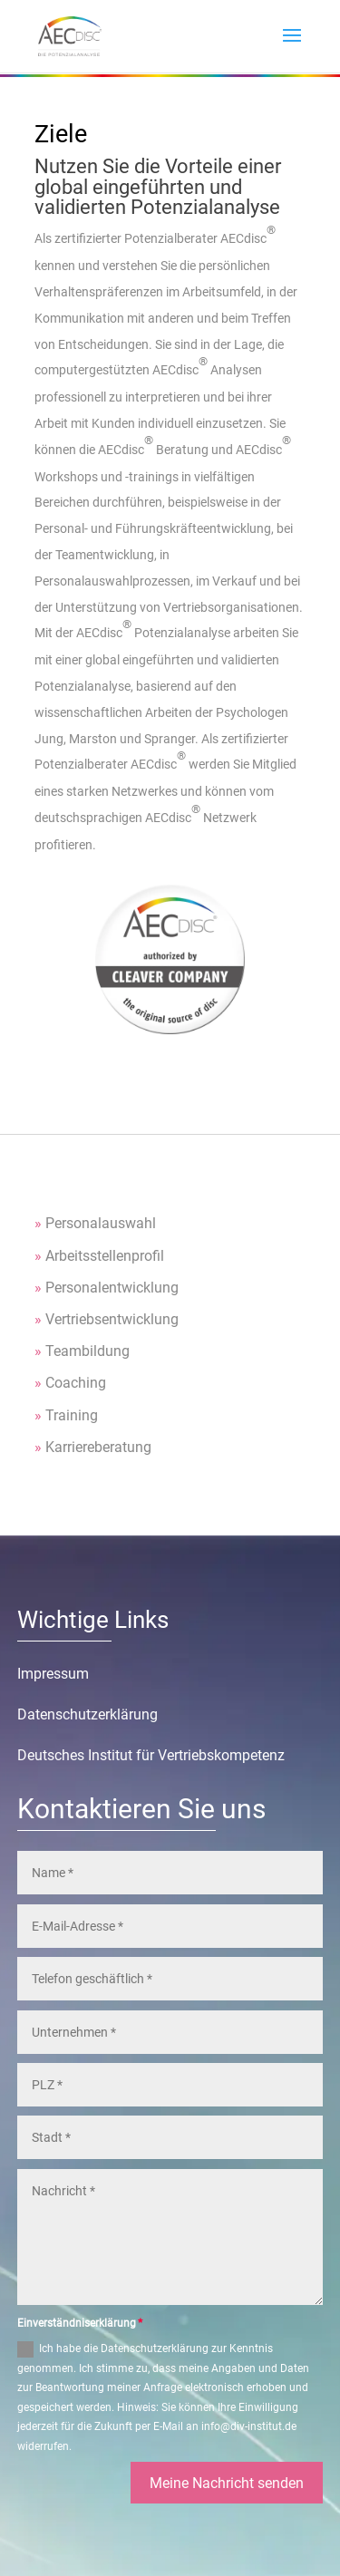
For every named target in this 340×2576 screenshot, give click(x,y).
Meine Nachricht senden (227, 2483)
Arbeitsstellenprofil (104, 1255)
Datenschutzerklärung (87, 1714)
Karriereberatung (98, 1447)
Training (71, 1415)
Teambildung (87, 1351)
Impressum (53, 1673)
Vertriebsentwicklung (112, 1319)
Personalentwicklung (112, 1287)
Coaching (75, 1382)
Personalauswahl (100, 1223)
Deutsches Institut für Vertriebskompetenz (151, 1755)
